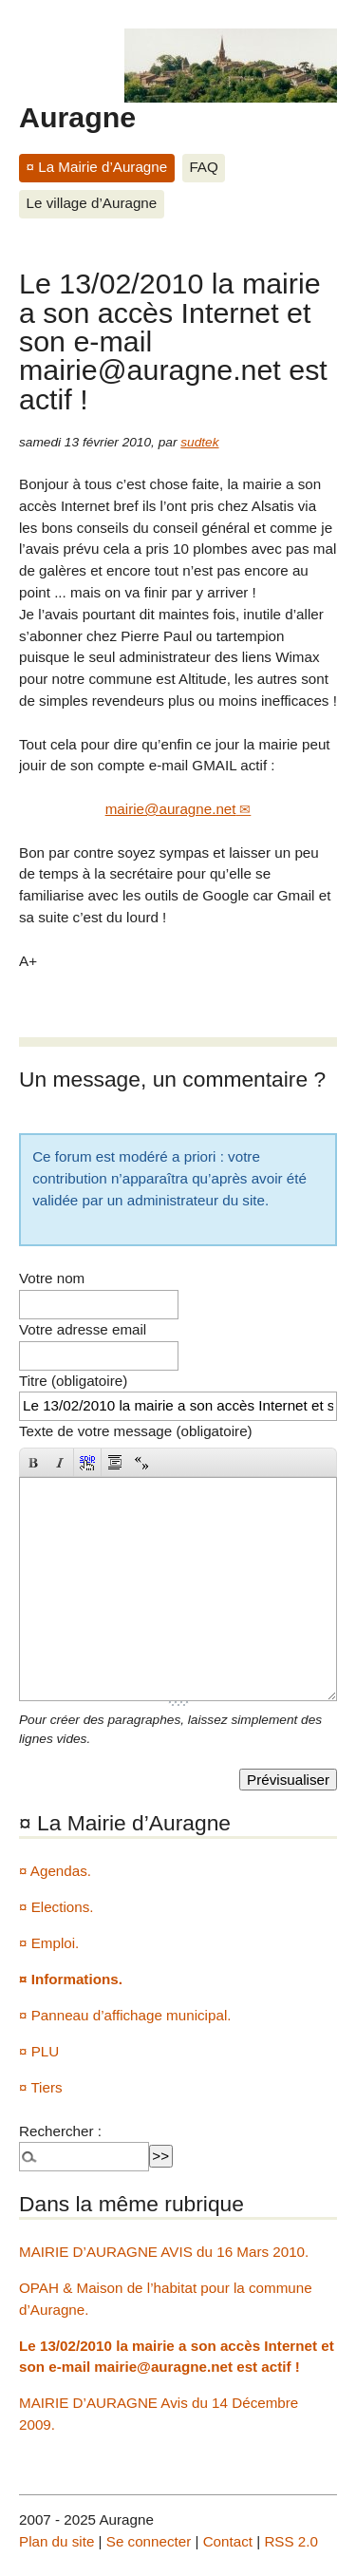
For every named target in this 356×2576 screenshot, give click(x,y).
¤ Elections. (56, 1907)
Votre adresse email (82, 1329)
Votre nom (51, 1278)
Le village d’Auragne (92, 203)
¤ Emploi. (49, 1943)
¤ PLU (39, 2051)
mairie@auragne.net (170, 809)
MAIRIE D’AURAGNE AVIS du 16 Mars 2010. (164, 2252)
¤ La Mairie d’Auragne (97, 167)
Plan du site (56, 2541)
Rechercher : (60, 2131)
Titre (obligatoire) (73, 1381)
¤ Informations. (70, 1979)
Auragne (77, 117)
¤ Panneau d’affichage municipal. (125, 2015)
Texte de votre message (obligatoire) (136, 1431)
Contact (228, 2541)
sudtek (199, 442)
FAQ (203, 167)
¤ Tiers (41, 2087)
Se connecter (149, 2541)
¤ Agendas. (55, 1871)
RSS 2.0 (291, 2541)
